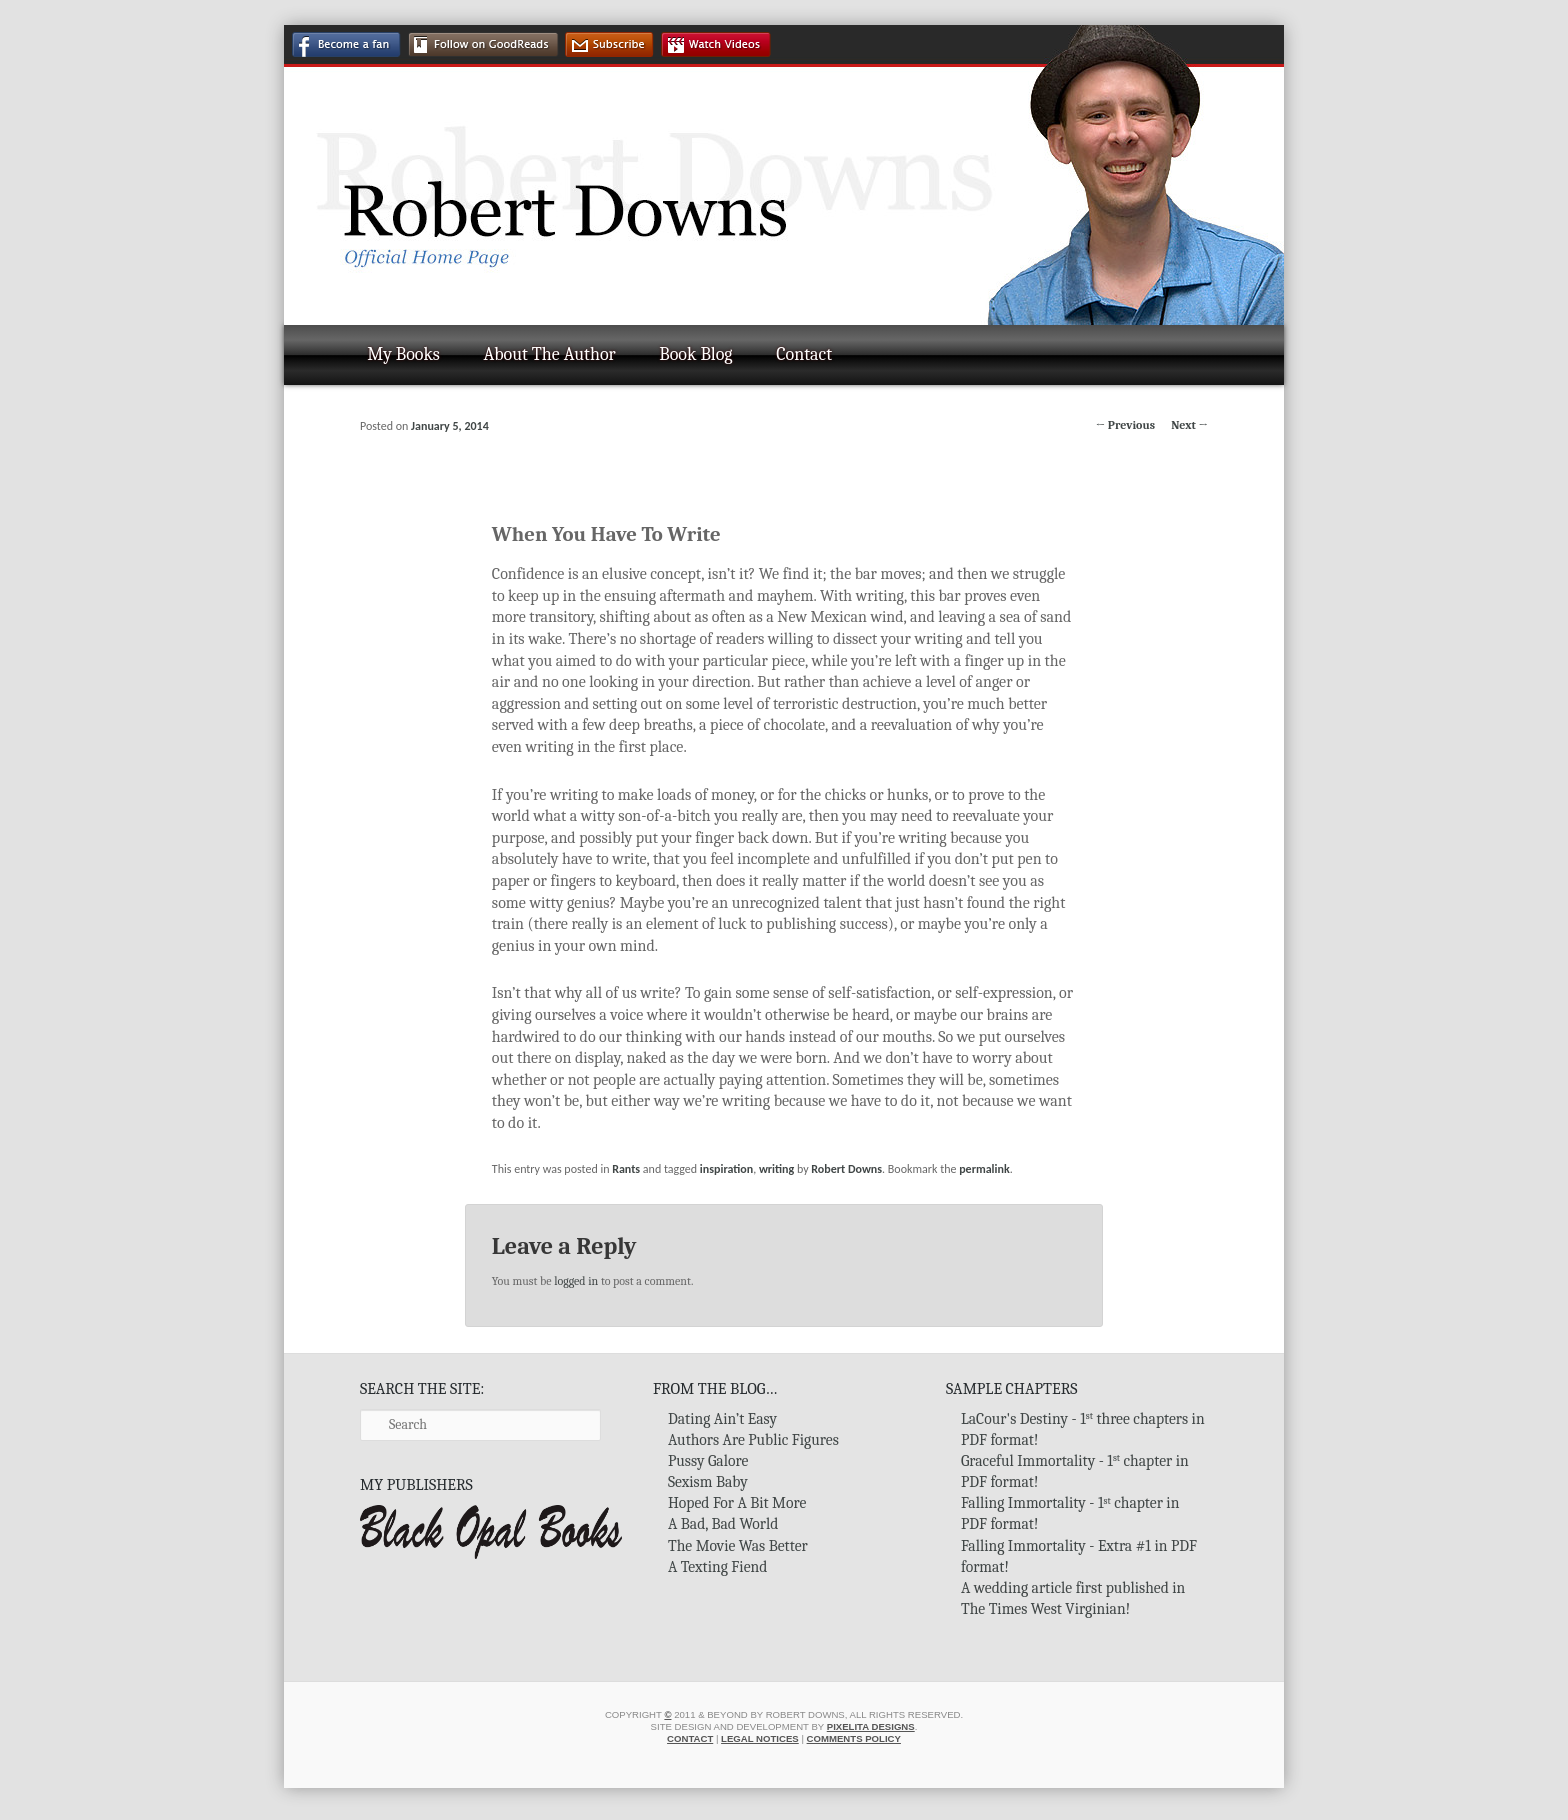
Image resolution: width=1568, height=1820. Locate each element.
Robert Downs (846, 1169)
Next (1189, 425)
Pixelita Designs (871, 1726)
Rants (626, 1169)
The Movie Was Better (738, 1546)
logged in (576, 1281)
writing (776, 1169)
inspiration (726, 1169)
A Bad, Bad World (723, 1524)
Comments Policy (854, 1738)
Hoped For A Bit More (737, 1503)
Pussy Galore (708, 1461)
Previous (1125, 425)
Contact (804, 354)
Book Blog (695, 354)
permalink (984, 1169)
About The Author (550, 354)
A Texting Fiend (717, 1567)
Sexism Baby (708, 1482)
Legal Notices (760, 1738)
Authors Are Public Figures (753, 1440)
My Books (403, 354)
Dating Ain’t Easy (722, 1419)
